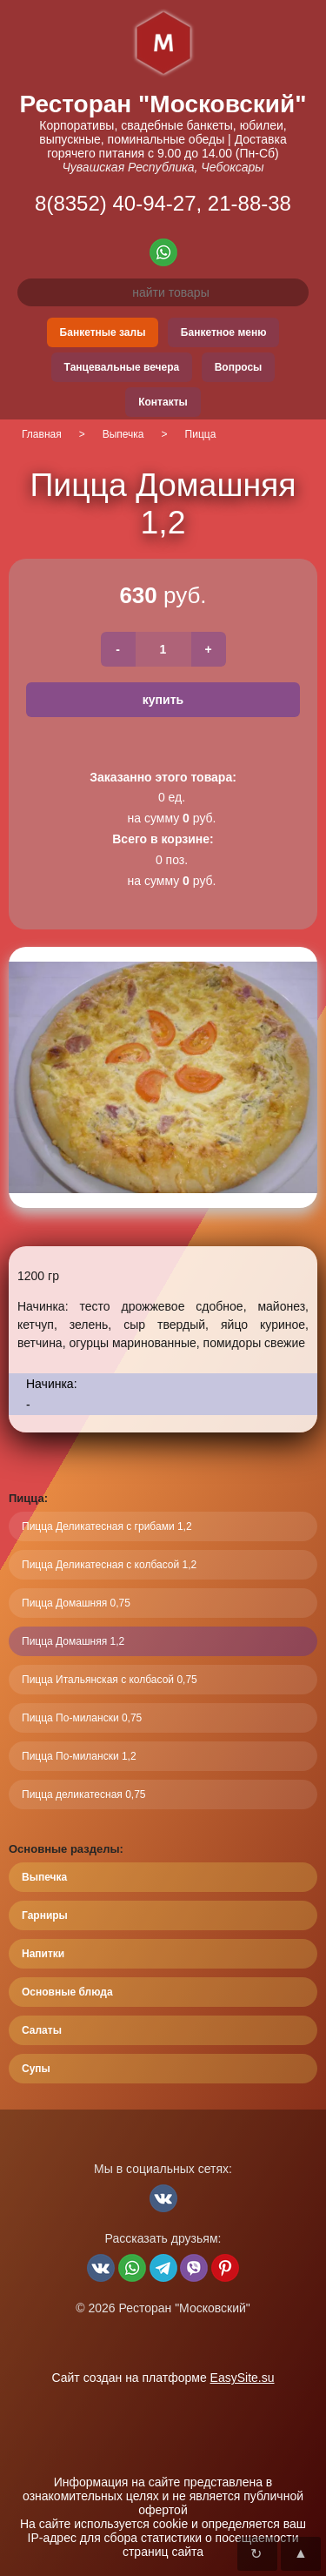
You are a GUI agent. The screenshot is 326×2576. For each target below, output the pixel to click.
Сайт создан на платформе (162, 2378)
